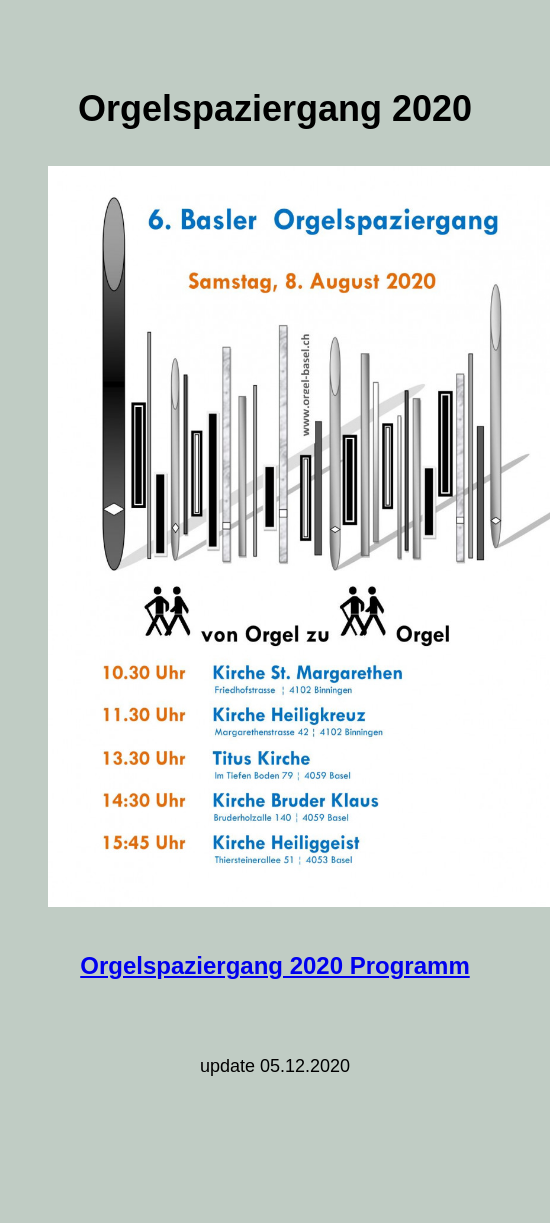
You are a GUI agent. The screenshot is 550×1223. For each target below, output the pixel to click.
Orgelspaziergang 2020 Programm (274, 965)
